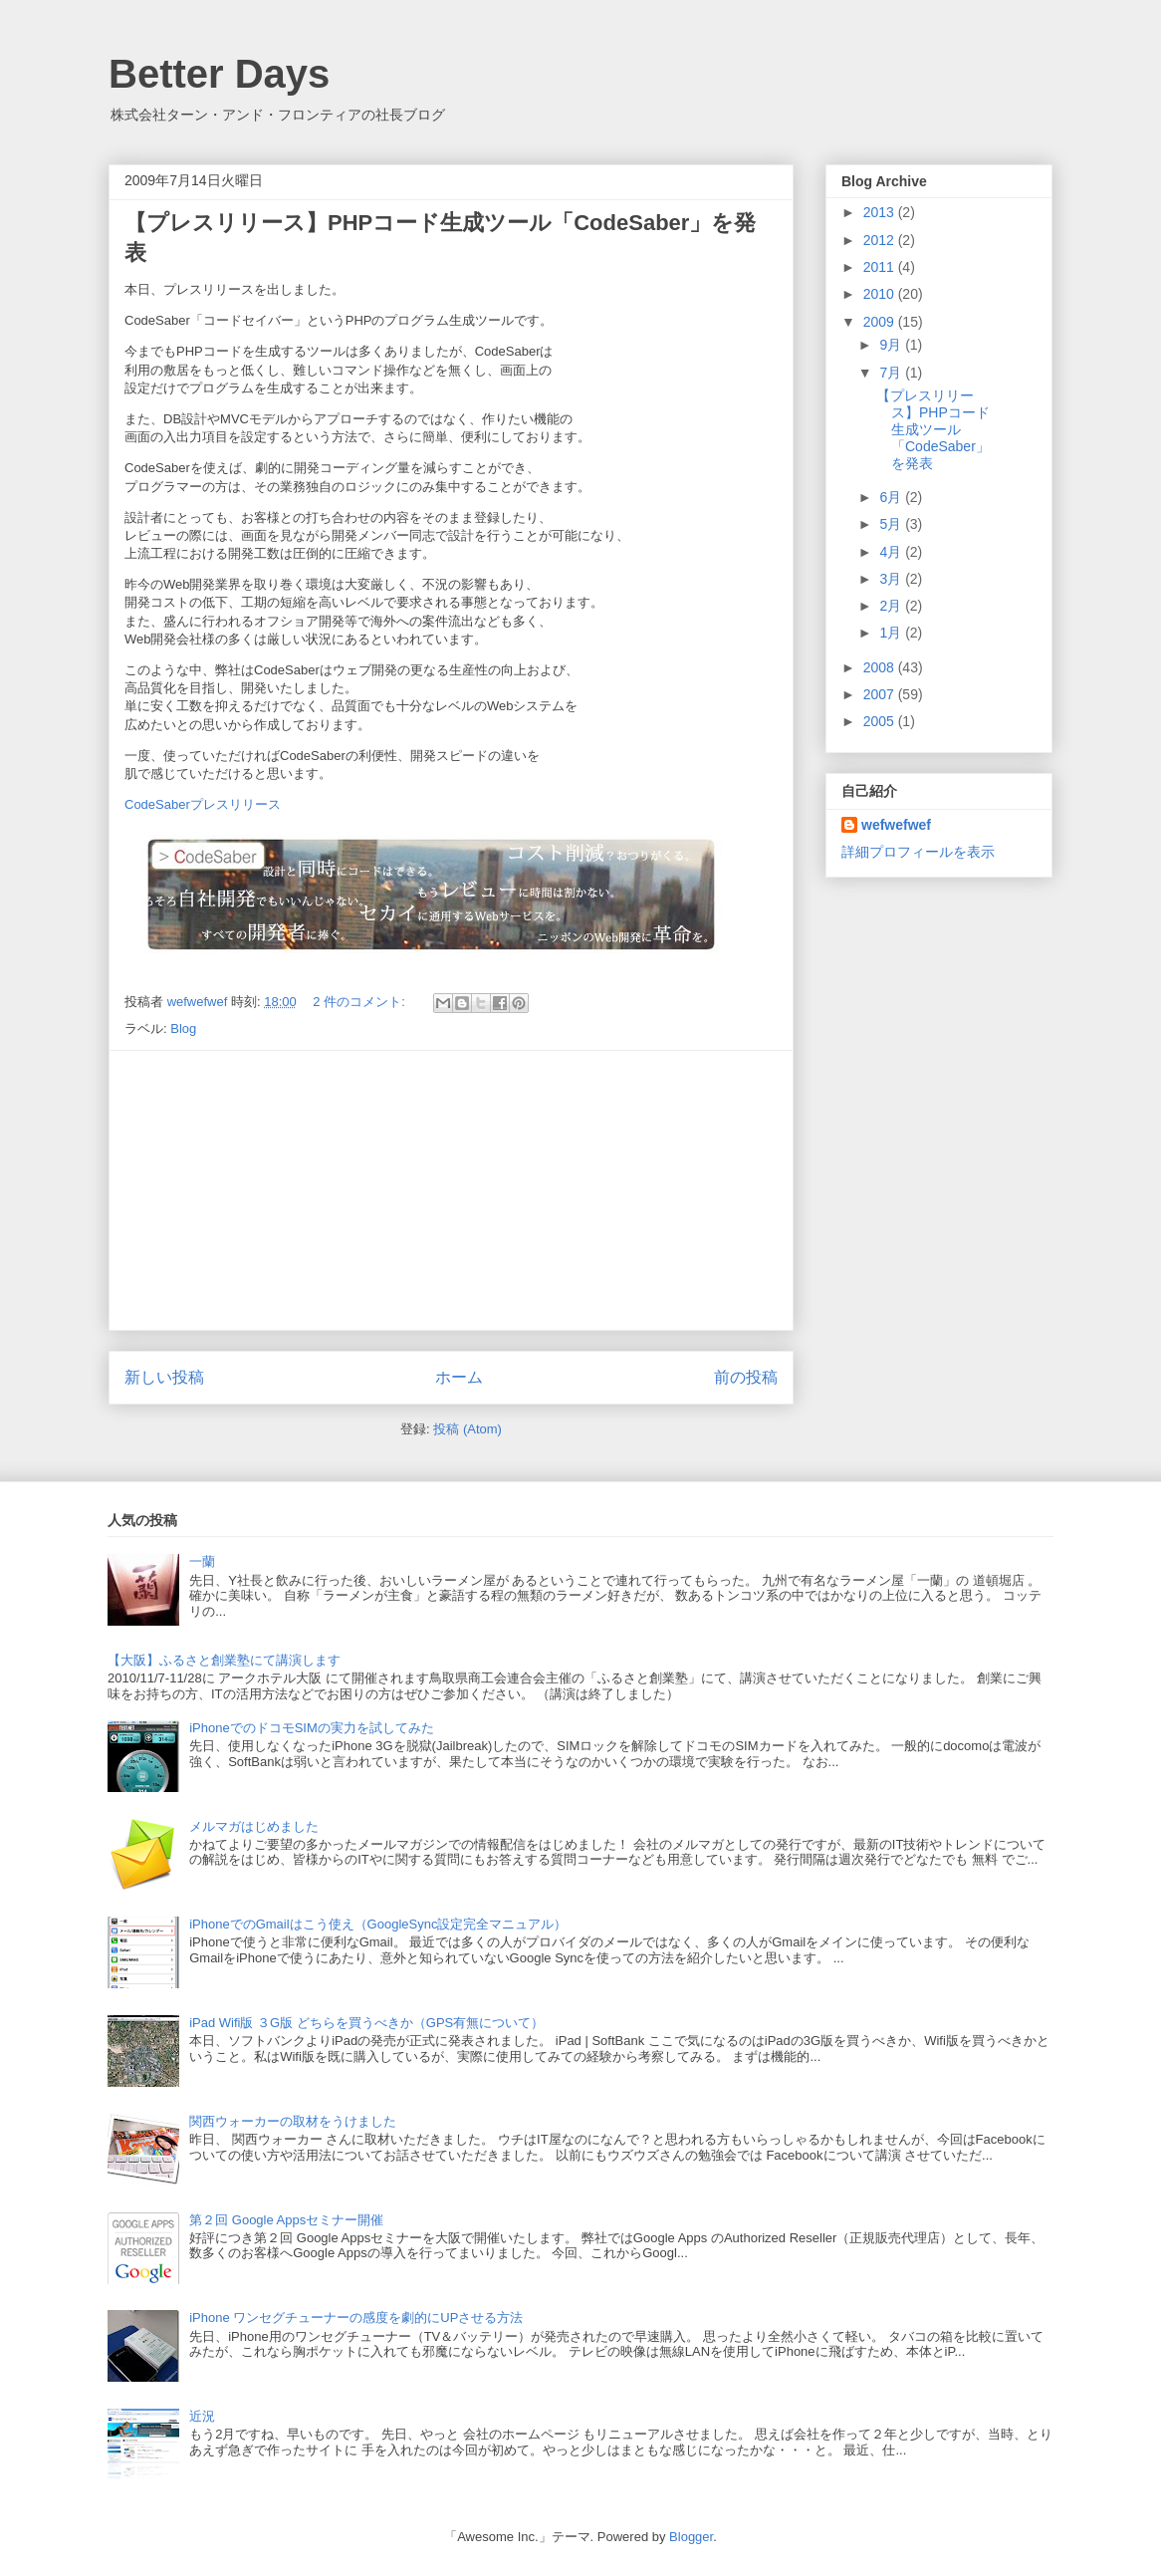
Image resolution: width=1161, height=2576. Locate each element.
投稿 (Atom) (467, 1428)
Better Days (219, 74)
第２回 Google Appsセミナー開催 (286, 2219)
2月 (892, 606)
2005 (880, 721)
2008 (880, 667)
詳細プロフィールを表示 (918, 852)
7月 (892, 373)
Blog (183, 1028)
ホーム (459, 1377)
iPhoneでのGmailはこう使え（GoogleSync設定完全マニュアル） (378, 1924)
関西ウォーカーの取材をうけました (292, 2121)
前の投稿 (746, 1377)
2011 (880, 267)
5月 (892, 524)
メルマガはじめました (254, 1826)
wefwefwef (896, 825)
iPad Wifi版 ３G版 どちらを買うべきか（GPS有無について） (366, 2022)
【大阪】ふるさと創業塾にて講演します (224, 1660)
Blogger (691, 2536)
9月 (892, 345)
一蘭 (202, 1561)
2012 (880, 240)
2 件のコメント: (360, 1001)
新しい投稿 (164, 1377)
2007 (880, 694)
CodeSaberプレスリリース (202, 804)
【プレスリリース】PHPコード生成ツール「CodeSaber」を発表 (933, 428)
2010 (880, 294)
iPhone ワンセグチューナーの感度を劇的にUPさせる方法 (356, 2317)
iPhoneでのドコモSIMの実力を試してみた (311, 1727)
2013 (880, 212)
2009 (880, 322)
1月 (892, 633)
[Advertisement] (451, 1190)
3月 (892, 579)
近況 (202, 2416)
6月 (892, 497)
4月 (892, 552)
